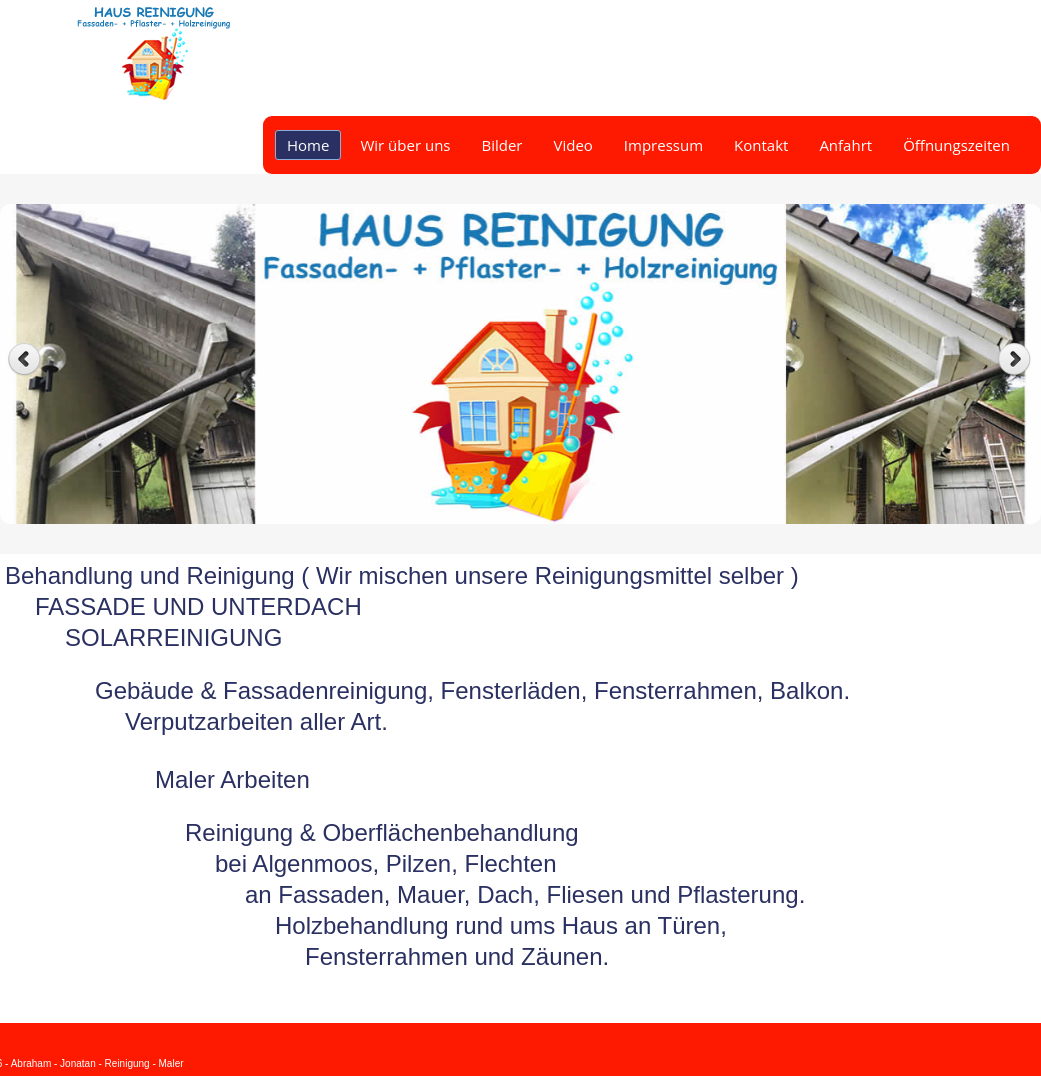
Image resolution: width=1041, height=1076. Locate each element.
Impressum (663, 145)
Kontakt (761, 145)
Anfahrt (845, 145)
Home (308, 145)
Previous (24, 359)
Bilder (501, 145)
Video (572, 145)
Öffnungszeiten (956, 145)
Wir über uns (405, 145)
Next (1016, 359)
